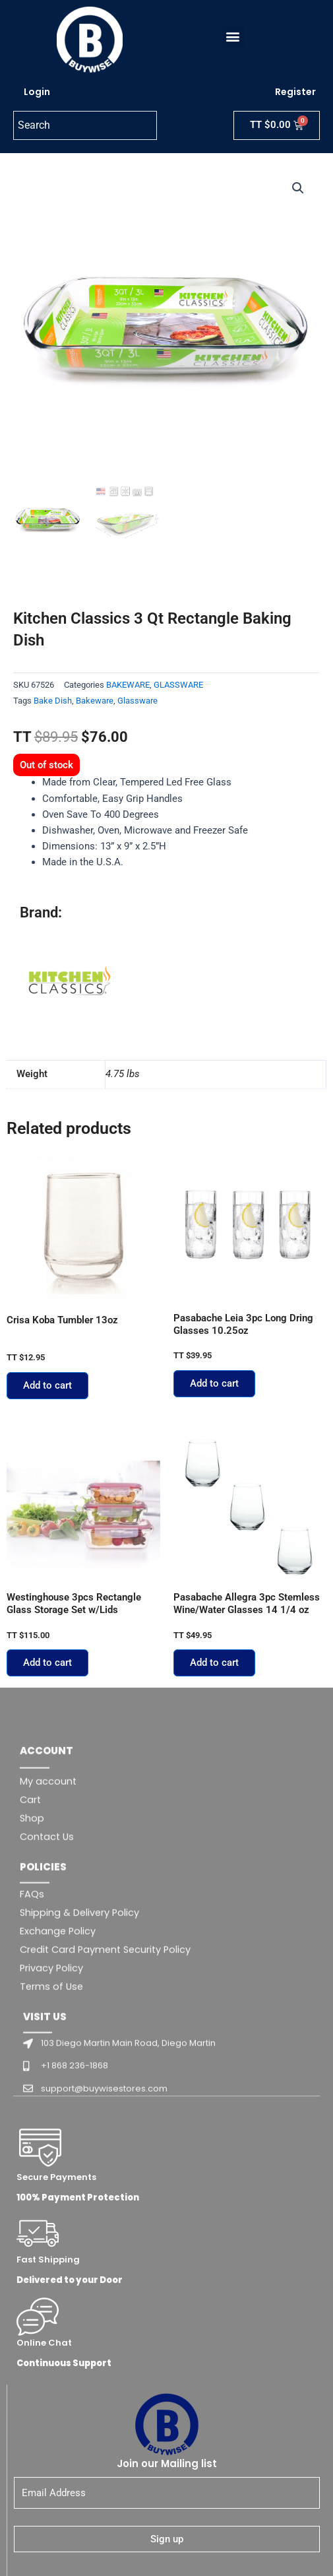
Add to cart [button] (47, 1385)
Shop (32, 2048)
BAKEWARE (128, 685)
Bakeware (94, 701)
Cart (30, 2030)
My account (48, 2011)
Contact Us (47, 2067)
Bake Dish (53, 701)
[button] (229, 37)
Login (37, 91)
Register (295, 91)
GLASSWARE (178, 685)
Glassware (137, 701)
